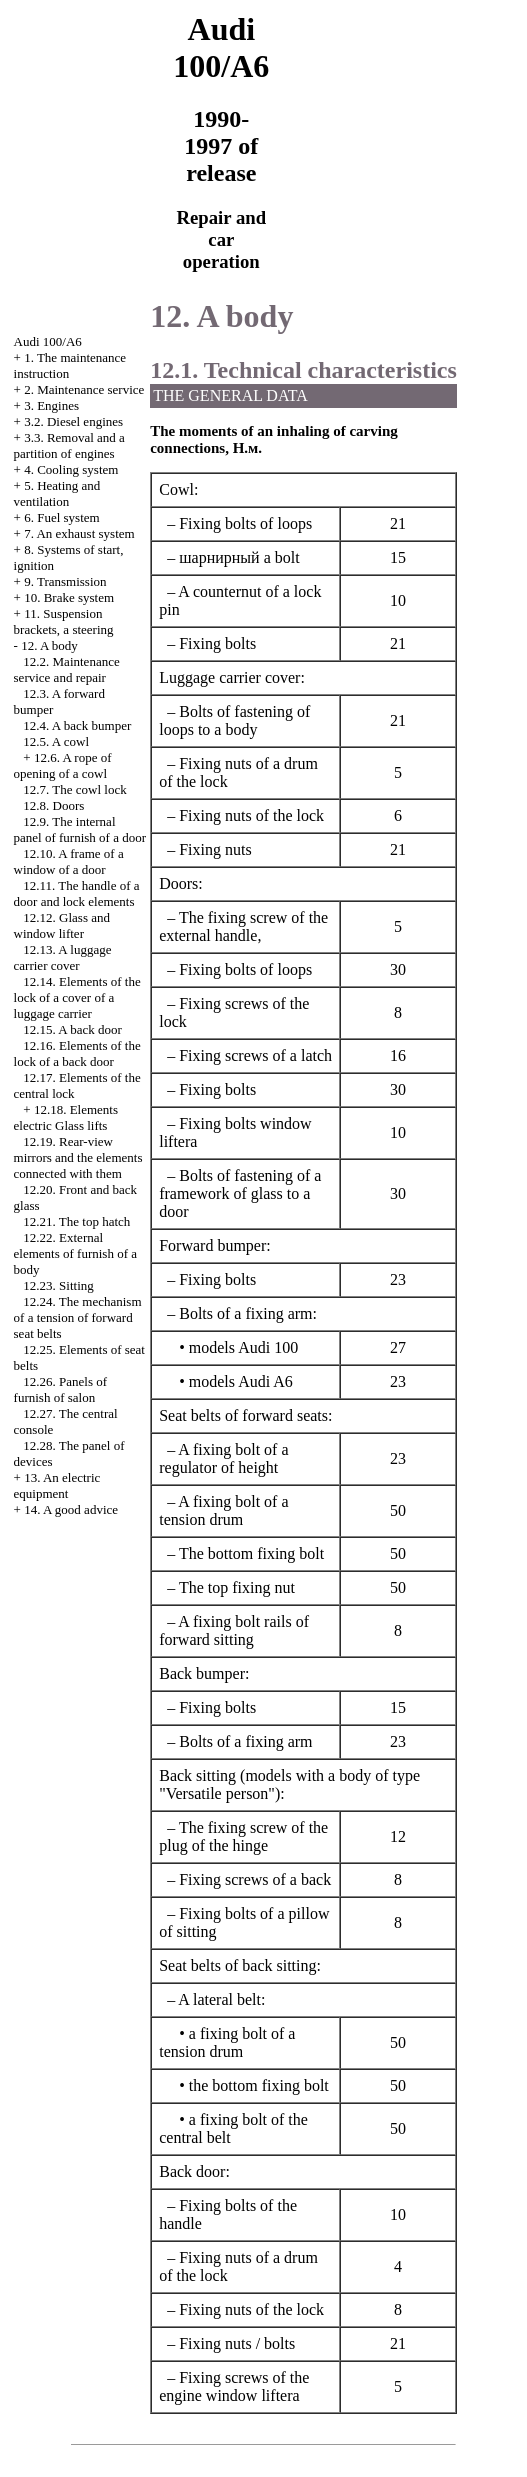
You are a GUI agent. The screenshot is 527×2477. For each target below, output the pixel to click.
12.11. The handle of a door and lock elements (77, 893)
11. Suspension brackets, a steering (64, 621)
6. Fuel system (61, 517)
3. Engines (51, 405)
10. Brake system (69, 597)
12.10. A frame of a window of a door (69, 861)
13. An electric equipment (57, 1485)
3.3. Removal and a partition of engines (69, 445)
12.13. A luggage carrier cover (63, 957)
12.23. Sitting (58, 1285)
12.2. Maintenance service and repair (67, 669)
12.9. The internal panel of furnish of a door (80, 829)
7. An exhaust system (79, 533)
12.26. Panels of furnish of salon (61, 1389)
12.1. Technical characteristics (303, 370)
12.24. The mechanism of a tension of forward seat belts (78, 1317)
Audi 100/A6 (48, 341)
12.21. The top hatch (76, 1221)
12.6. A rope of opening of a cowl (63, 765)
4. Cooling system (71, 469)
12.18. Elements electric (66, 1117)
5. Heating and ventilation (57, 493)
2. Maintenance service (84, 389)
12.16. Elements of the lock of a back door (77, 1053)
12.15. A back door (72, 1029)
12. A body (49, 645)
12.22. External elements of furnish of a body (75, 1253)
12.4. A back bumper (77, 725)
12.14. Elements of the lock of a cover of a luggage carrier (77, 997)
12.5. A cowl (56, 741)
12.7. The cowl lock (74, 789)
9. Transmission (65, 581)
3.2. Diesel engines (73, 421)
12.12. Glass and (62, 925)
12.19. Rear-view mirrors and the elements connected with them (78, 1157)
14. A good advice (71, 1509)
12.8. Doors (53, 805)
